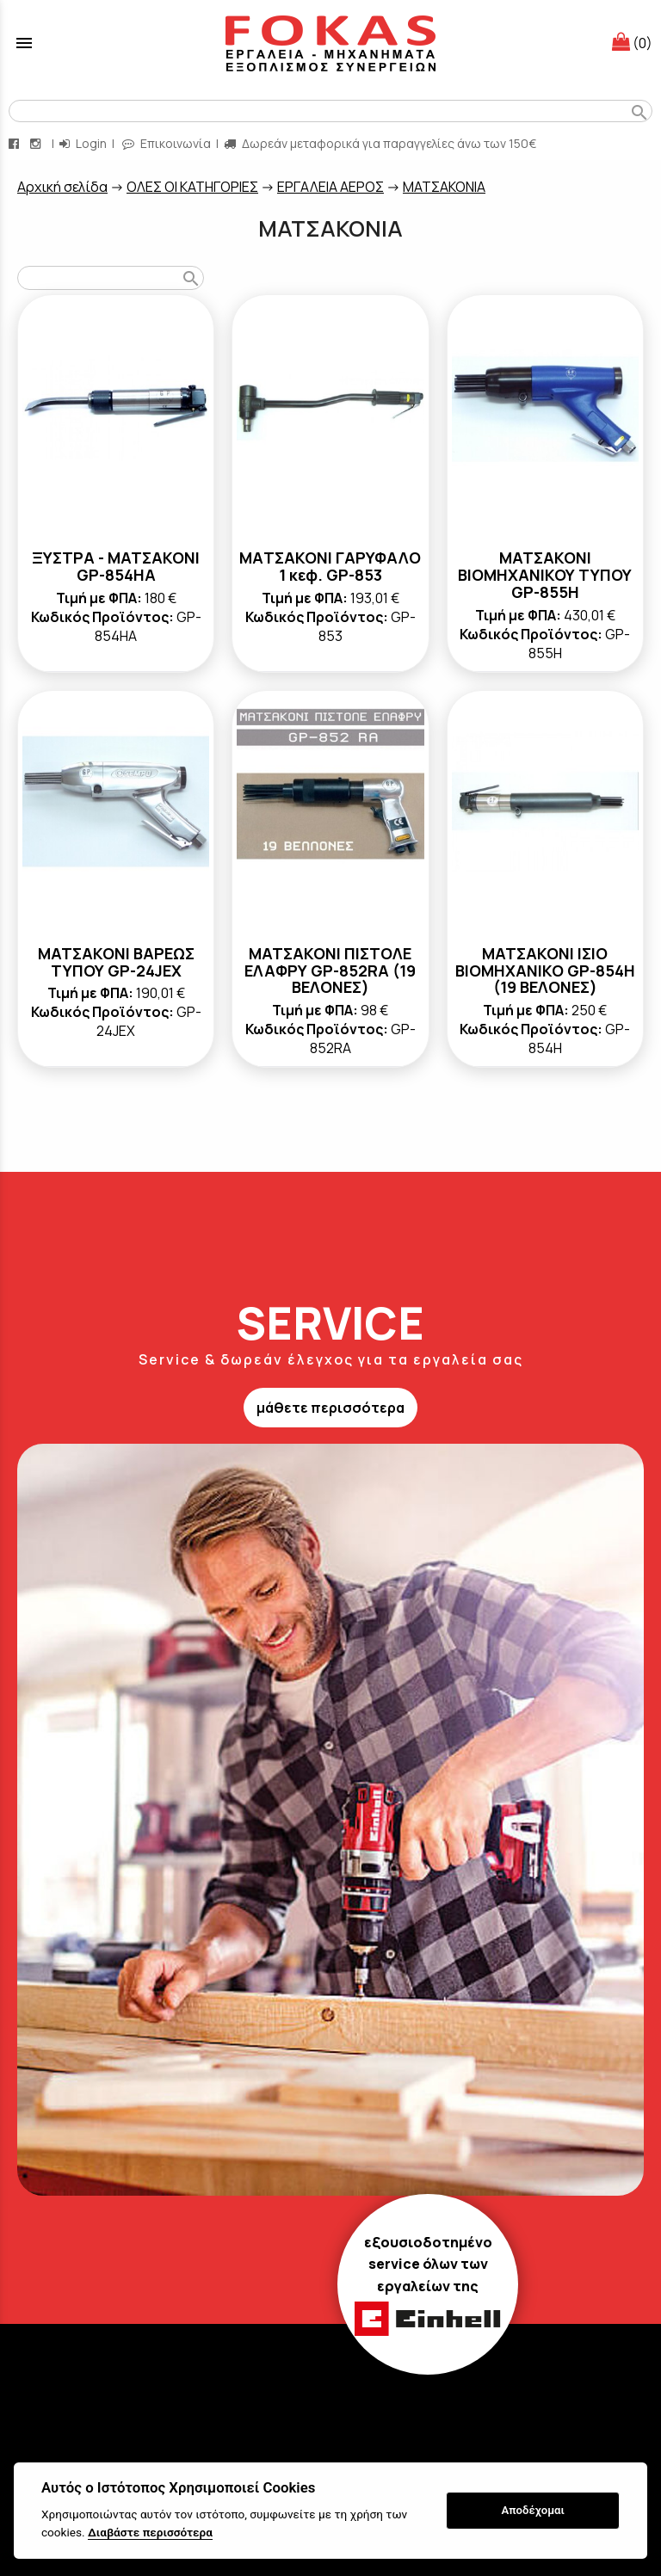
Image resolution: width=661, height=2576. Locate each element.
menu (24, 43)
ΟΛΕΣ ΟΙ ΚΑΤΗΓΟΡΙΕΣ (192, 186)
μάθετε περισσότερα (330, 1407)
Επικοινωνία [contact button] (166, 143)
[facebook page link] (15, 143)
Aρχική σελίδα (62, 186)
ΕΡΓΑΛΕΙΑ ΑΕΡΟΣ (330, 186)
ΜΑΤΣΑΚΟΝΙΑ (444, 186)
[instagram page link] (37, 143)
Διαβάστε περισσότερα (150, 2532)
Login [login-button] (83, 143)
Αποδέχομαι (533, 2510)
